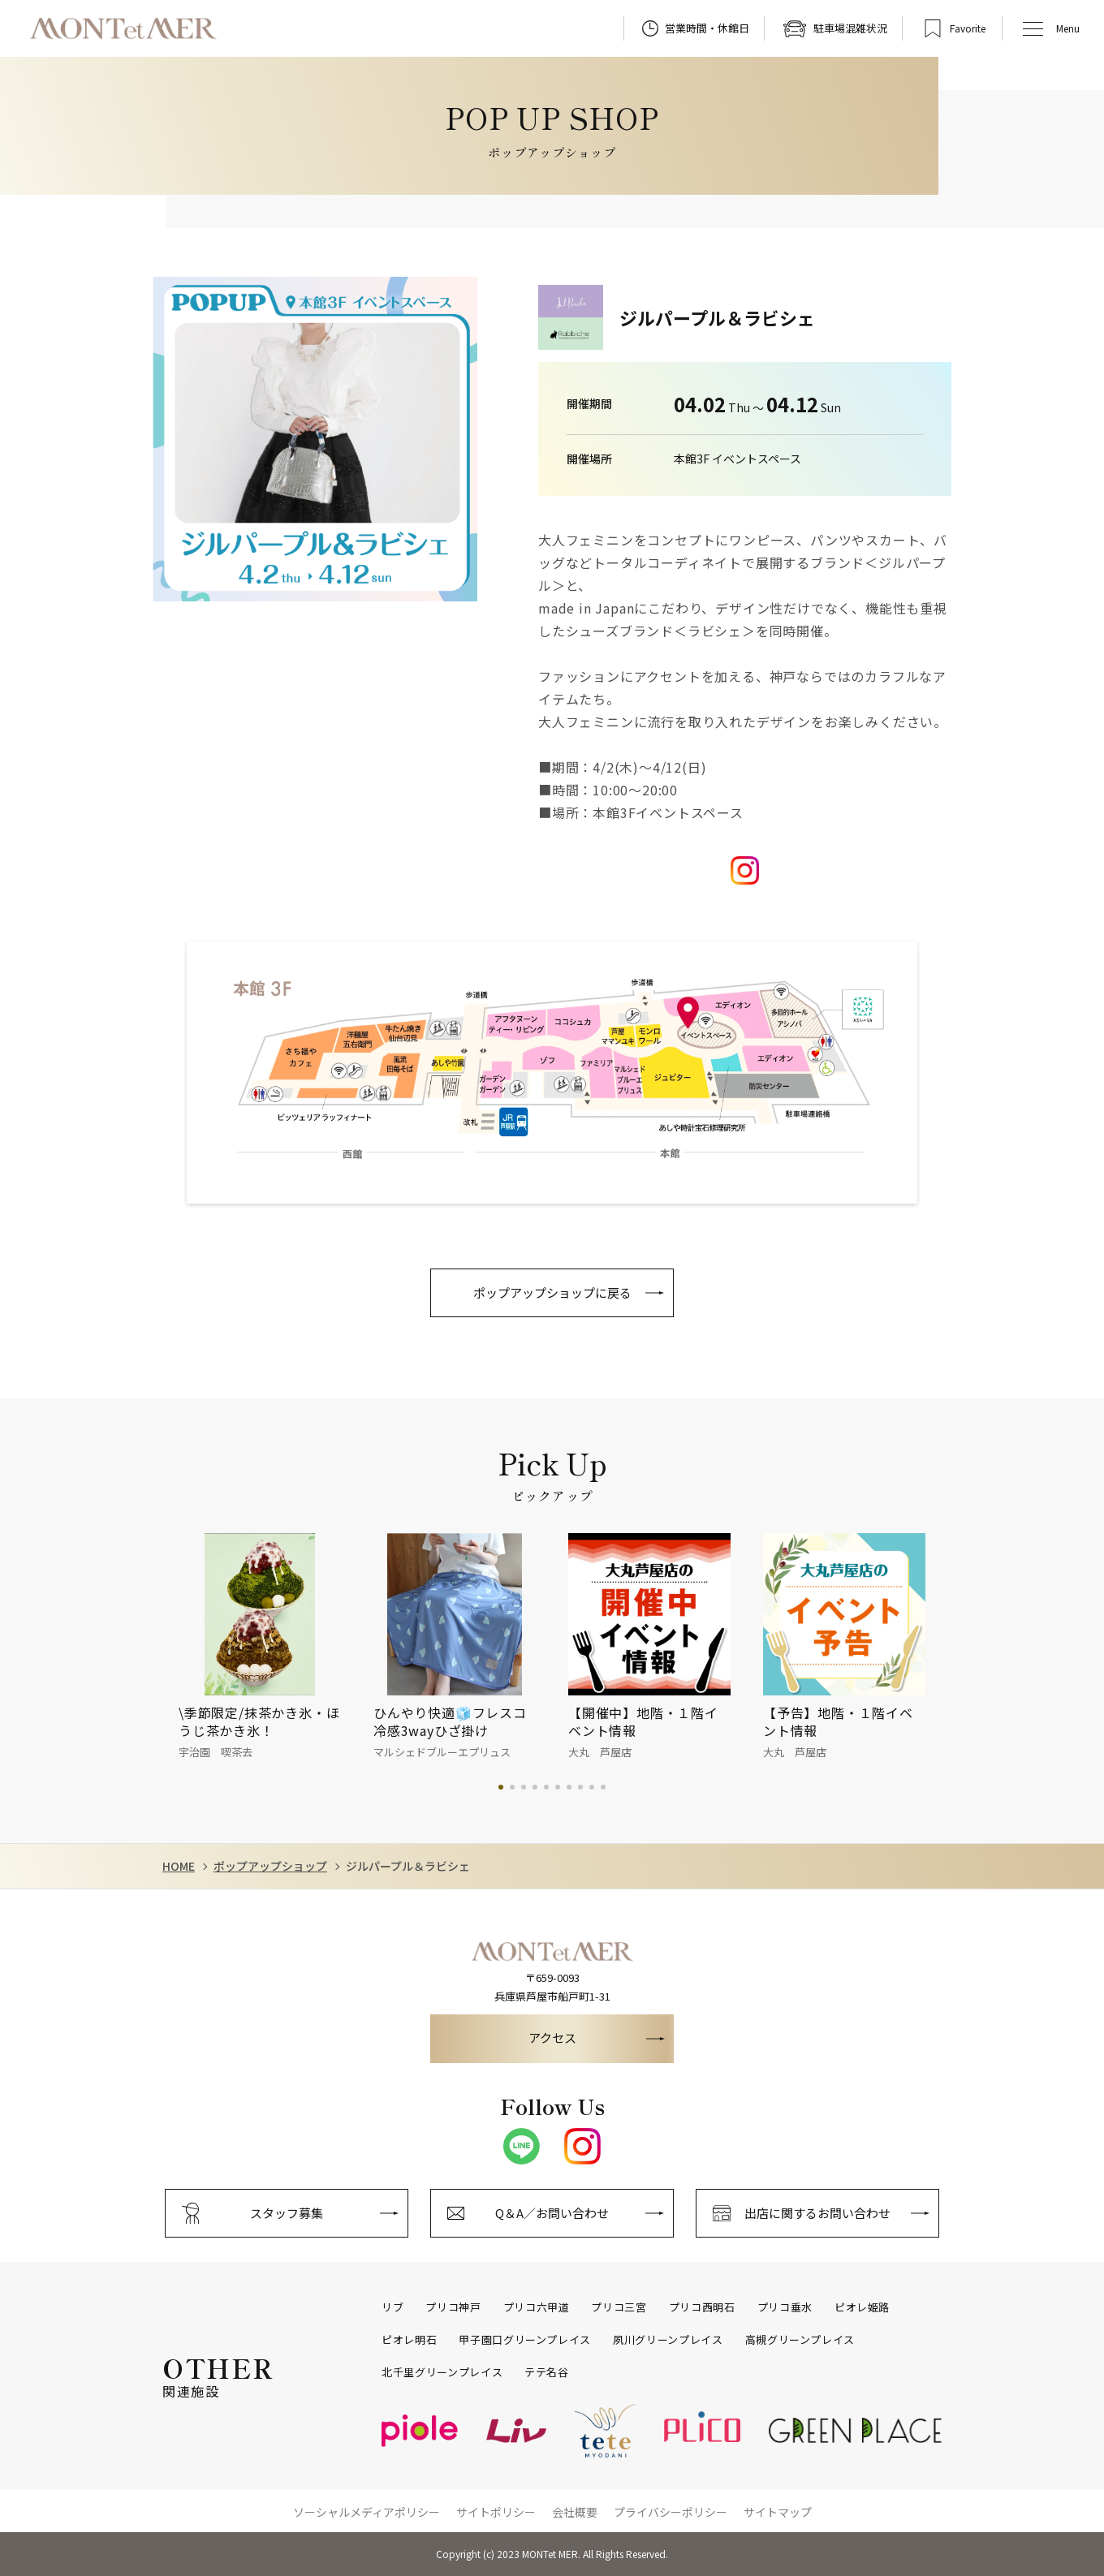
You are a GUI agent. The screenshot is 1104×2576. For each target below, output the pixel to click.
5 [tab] (546, 1787)
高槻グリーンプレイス (800, 2340)
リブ (392, 2307)
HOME (178, 1866)
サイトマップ (778, 2512)
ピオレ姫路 (862, 2307)
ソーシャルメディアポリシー (366, 2512)
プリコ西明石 (702, 2307)
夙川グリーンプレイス (668, 2340)
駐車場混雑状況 (850, 28)
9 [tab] (591, 1787)
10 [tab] (603, 1787)
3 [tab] (523, 1787)
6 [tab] (557, 1787)
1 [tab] (500, 1787)
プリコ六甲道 (536, 2307)
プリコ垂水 (785, 2307)
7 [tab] (569, 1787)
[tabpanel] (276, 1647)
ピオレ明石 (409, 2340)
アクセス (552, 2037)
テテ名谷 (546, 2372)
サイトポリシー (496, 2512)
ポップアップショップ (270, 1866)
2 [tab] (512, 1787)
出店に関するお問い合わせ (817, 2212)
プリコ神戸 (453, 2307)
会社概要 (574, 2512)
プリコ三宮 (618, 2307)
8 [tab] (580, 1787)
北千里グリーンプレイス (442, 2372)
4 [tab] (535, 1787)
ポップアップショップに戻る (552, 1292)
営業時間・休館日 (707, 28)
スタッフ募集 (286, 2212)
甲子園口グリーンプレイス (525, 2340)
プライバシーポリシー (670, 2512)
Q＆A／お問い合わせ (552, 2212)
